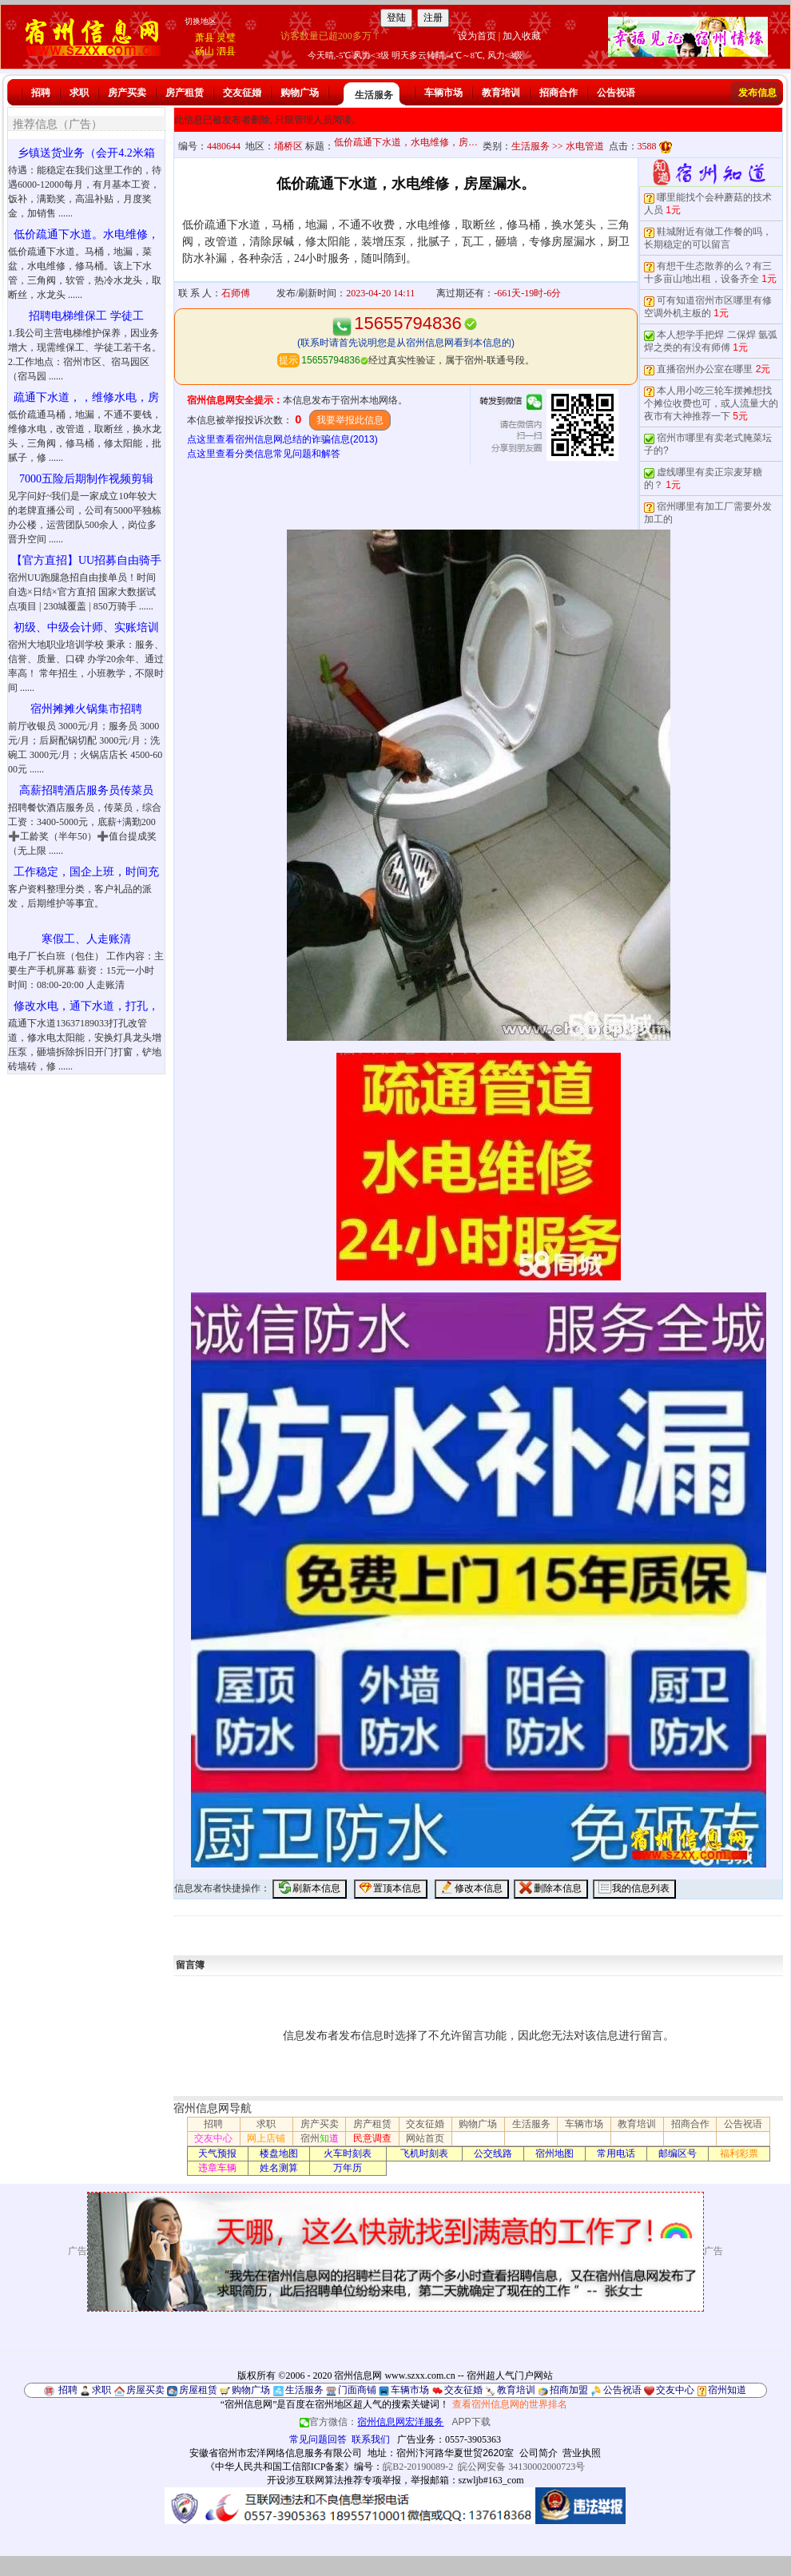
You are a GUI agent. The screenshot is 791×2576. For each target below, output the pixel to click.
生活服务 (374, 95)
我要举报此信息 (350, 420)
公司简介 (538, 2453)
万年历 (347, 2167)
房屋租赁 (198, 2389)
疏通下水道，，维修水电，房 (86, 397)
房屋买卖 (145, 2389)
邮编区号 (677, 2153)
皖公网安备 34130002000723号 (521, 2466)
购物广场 (299, 92)
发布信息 (757, 92)
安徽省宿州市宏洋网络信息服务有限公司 (275, 2453)
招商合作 (558, 92)
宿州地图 (554, 2153)
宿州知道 (727, 2389)
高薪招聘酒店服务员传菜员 (86, 790)
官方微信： (373, 2421)
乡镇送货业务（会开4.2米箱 (86, 153)
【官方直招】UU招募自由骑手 (86, 560)
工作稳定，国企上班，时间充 (86, 872)
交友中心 (213, 2138)
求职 (79, 92)
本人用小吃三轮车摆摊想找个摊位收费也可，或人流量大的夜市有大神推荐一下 (711, 403)
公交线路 (493, 2153)
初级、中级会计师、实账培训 (86, 627)
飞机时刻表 (424, 2153)
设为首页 (477, 36)
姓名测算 (279, 2167)
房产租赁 (184, 92)
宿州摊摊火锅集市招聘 (86, 709)
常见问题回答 (318, 2439)
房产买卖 (127, 92)
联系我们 (371, 2439)
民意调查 (372, 2138)
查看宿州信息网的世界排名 (509, 2404)
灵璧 (226, 37)
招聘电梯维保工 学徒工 (86, 316)
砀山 (204, 51)
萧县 (204, 37)
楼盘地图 (279, 2153)
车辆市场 (443, 92)
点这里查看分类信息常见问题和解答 (263, 453)
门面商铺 (357, 2389)
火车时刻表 (348, 2153)
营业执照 (581, 2453)
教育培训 (501, 92)
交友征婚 (242, 92)
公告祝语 (616, 92)
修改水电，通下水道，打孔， (86, 1006)
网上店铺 (266, 2138)
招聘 (40, 92)
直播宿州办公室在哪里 (705, 369)
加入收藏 (522, 36)
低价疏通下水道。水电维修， (86, 234)
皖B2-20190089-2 (418, 2466)
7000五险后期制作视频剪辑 (86, 479)
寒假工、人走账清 (86, 939)
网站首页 (425, 2138)
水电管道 (585, 146)
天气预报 (217, 2153)
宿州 (319, 2138)
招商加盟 (569, 2389)
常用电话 (616, 2153)
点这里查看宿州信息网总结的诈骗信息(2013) (282, 439)
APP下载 (471, 2421)
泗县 (226, 51)
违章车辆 (217, 2167)
